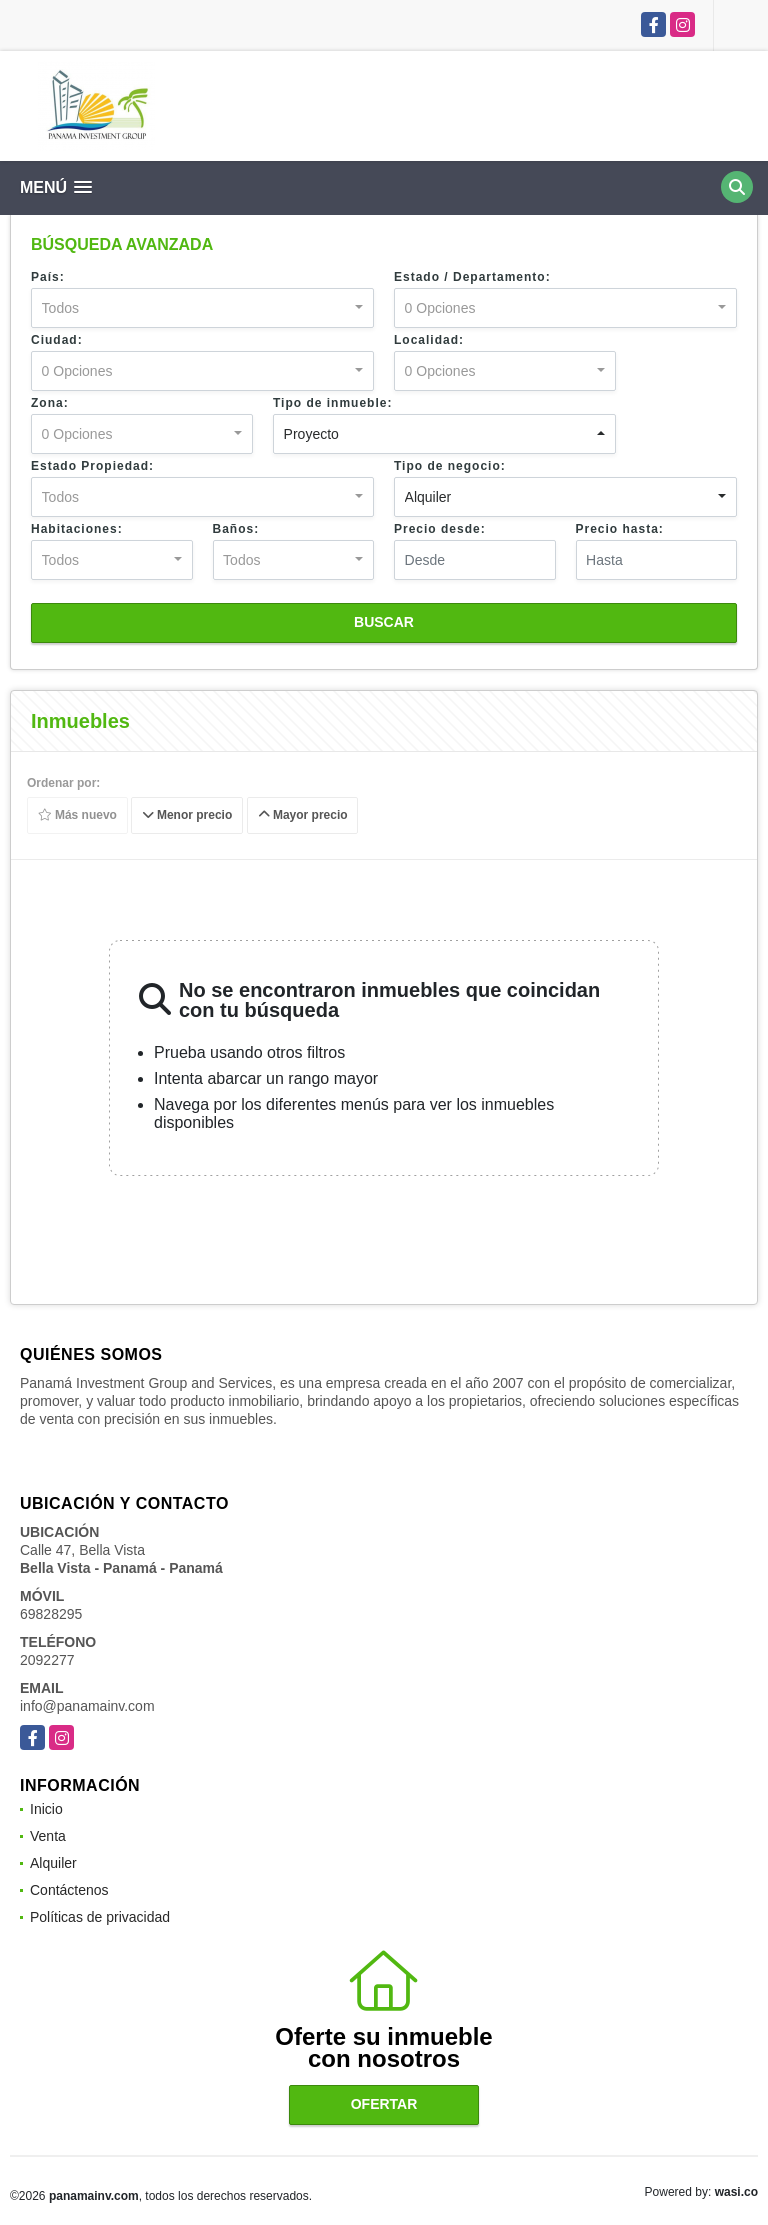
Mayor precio (303, 815)
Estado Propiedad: (92, 466)
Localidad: (429, 340)
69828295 (51, 1614)
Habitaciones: (77, 529)
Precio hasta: (620, 529)
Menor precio (187, 815)
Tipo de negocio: (450, 466)
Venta (48, 1836)
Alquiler (53, 1863)
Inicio (46, 1809)
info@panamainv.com (87, 1706)
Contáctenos (69, 1890)
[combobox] (202, 308)
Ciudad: (57, 340)
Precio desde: (440, 529)
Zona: (50, 403)
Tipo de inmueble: (332, 403)
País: (48, 277)
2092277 (47, 1660)
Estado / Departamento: (472, 277)
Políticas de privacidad (100, 1917)
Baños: (236, 529)
